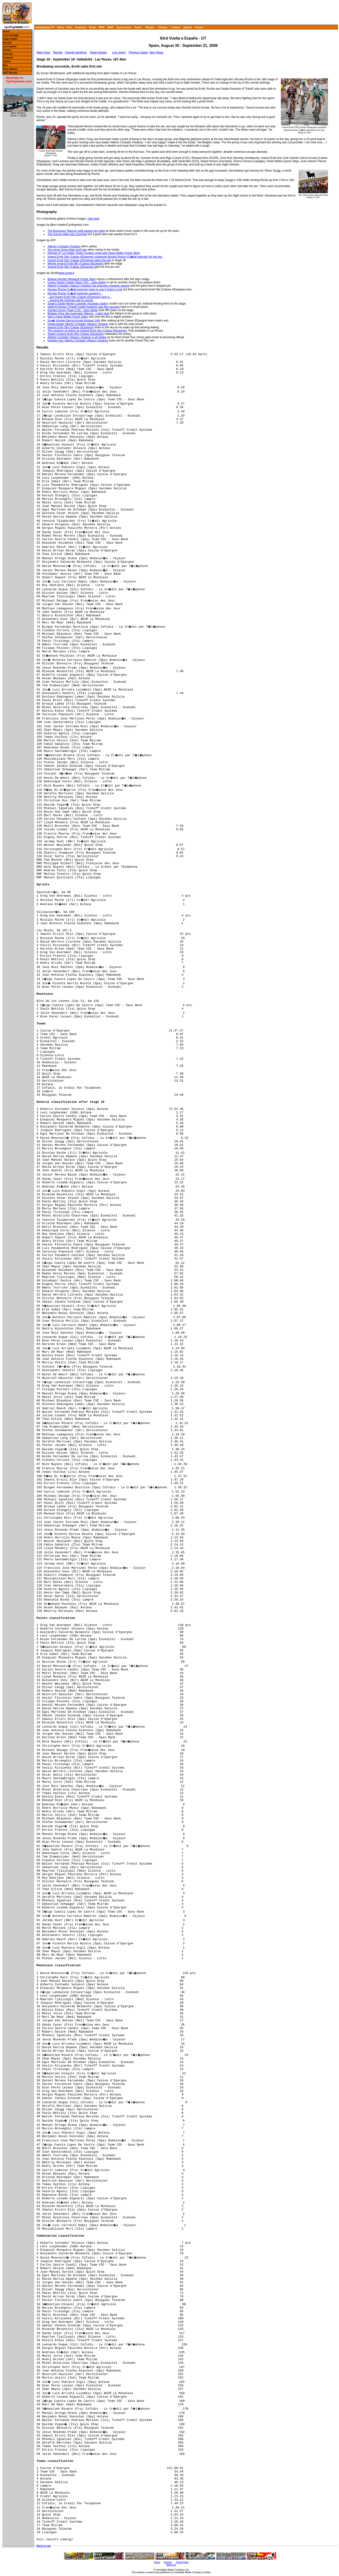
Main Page (43, 52)
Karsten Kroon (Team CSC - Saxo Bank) (73, 310)
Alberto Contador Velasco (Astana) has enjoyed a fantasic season (89, 285)
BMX (110, 27)
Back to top (43, 2546)
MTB (102, 27)
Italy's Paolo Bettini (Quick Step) (68, 316)
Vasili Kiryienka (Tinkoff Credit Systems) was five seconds (84, 307)
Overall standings (76, 52)
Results (7, 42)
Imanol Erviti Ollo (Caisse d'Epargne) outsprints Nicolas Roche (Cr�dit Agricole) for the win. (105, 256)
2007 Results (10, 73)
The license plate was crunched (67, 234)
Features (80, 27)
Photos (149, 27)
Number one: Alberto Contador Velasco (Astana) (78, 340)
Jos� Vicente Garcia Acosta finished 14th (74, 320)
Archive (168, 2562)
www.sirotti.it (66, 273)
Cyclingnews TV (44, 27)
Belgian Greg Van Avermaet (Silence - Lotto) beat (78, 313)
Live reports (9, 46)
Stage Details (98, 52)
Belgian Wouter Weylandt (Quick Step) (72, 279)
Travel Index (182, 2562)
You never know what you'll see (67, 249)
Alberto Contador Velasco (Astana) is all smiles (77, 337)
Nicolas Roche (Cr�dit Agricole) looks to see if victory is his (85, 289)
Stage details (10, 39)
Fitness (162, 27)
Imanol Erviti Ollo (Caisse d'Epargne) (71, 267)
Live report (119, 52)
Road (92, 27)
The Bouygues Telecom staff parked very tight (76, 231)
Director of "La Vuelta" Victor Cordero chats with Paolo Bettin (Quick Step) (94, 253)
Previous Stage (138, 52)
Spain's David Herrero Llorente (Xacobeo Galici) (78, 303)
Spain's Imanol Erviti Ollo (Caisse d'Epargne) (76, 334)
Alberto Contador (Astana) (64, 246)
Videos (7, 61)
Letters (176, 27)
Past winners (10, 69)
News (60, 27)
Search (187, 27)
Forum (199, 27)
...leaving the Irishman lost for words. (70, 300)
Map (5, 65)
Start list (7, 54)
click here (94, 218)
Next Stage (156, 52)
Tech (69, 27)
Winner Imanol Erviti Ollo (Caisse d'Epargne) (76, 263)
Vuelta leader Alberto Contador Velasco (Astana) (78, 324)
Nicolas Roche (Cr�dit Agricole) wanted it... (75, 293)
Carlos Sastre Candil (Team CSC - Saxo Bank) (77, 282)
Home (6, 31)
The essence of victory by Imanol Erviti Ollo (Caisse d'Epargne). (87, 330)
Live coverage (11, 35)
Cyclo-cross (124, 27)
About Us (171, 2565)
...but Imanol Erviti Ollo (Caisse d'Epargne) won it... (79, 297)
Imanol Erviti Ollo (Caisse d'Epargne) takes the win (79, 260)
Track (137, 27)
